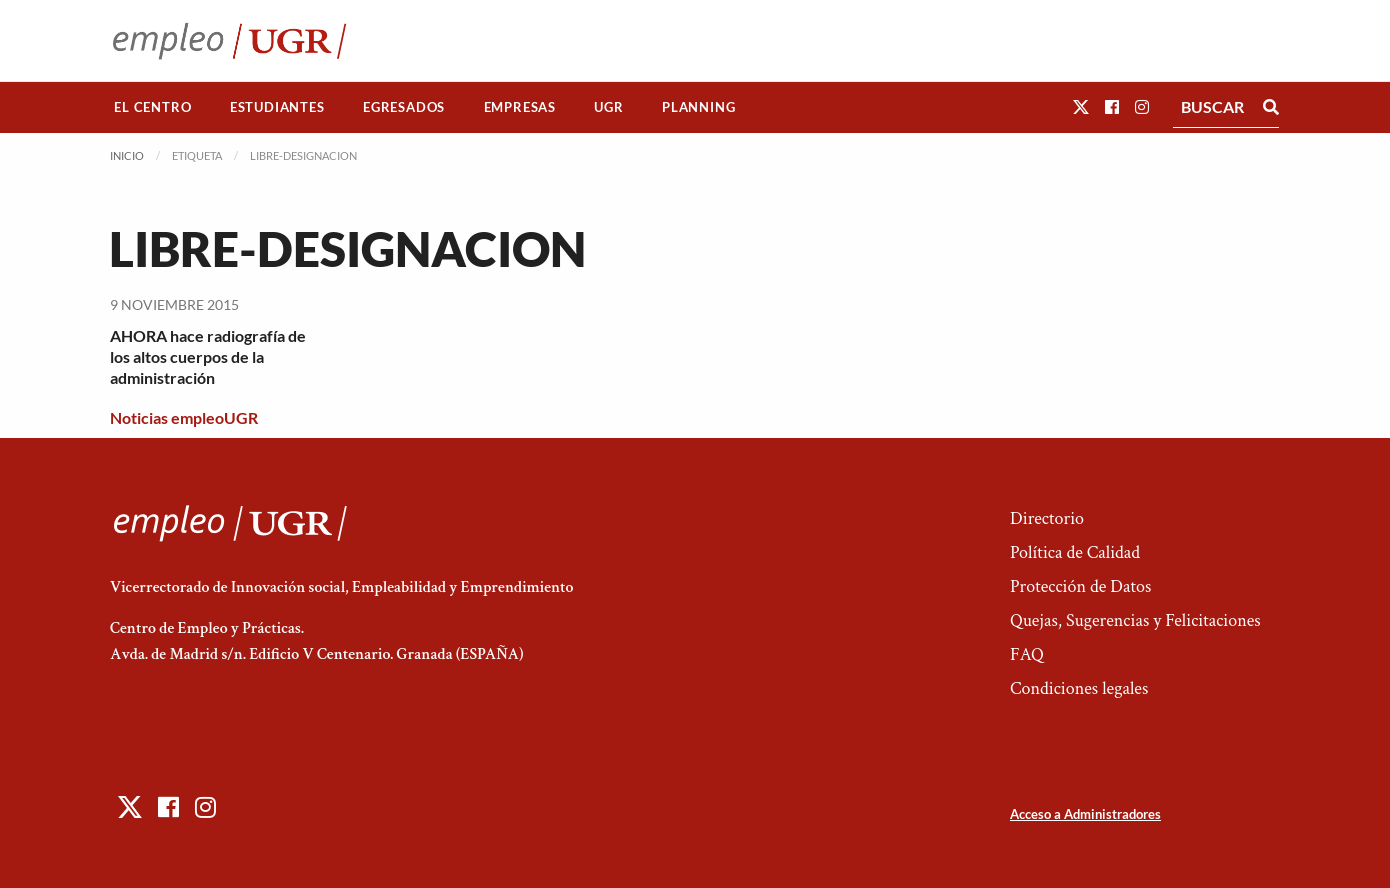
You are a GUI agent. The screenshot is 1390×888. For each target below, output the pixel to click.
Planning (698, 107)
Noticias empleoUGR (184, 417)
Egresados (404, 107)
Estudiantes (277, 107)
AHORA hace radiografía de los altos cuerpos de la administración (208, 356)
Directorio (1047, 518)
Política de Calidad (1075, 552)
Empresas (520, 107)
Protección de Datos (1080, 586)
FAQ (1027, 654)
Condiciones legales (1079, 688)
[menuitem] (153, 107)
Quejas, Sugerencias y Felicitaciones (1135, 620)
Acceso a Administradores (1085, 814)
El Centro (152, 107)
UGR (608, 107)
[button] (1081, 106)
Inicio (127, 155)
